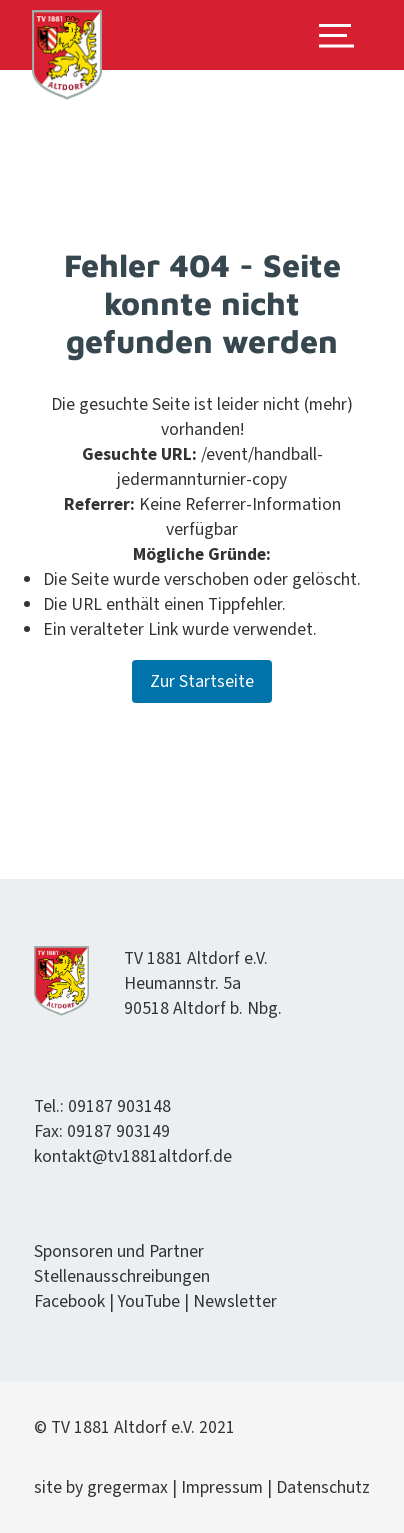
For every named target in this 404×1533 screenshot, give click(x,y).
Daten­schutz (323, 1487)
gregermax (129, 1487)
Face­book (69, 1301)
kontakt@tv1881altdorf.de (133, 1156)
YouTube (149, 1301)
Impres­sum (222, 1487)
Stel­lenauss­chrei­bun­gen (122, 1276)
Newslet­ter (235, 1301)
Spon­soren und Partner (119, 1251)
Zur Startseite (202, 681)
